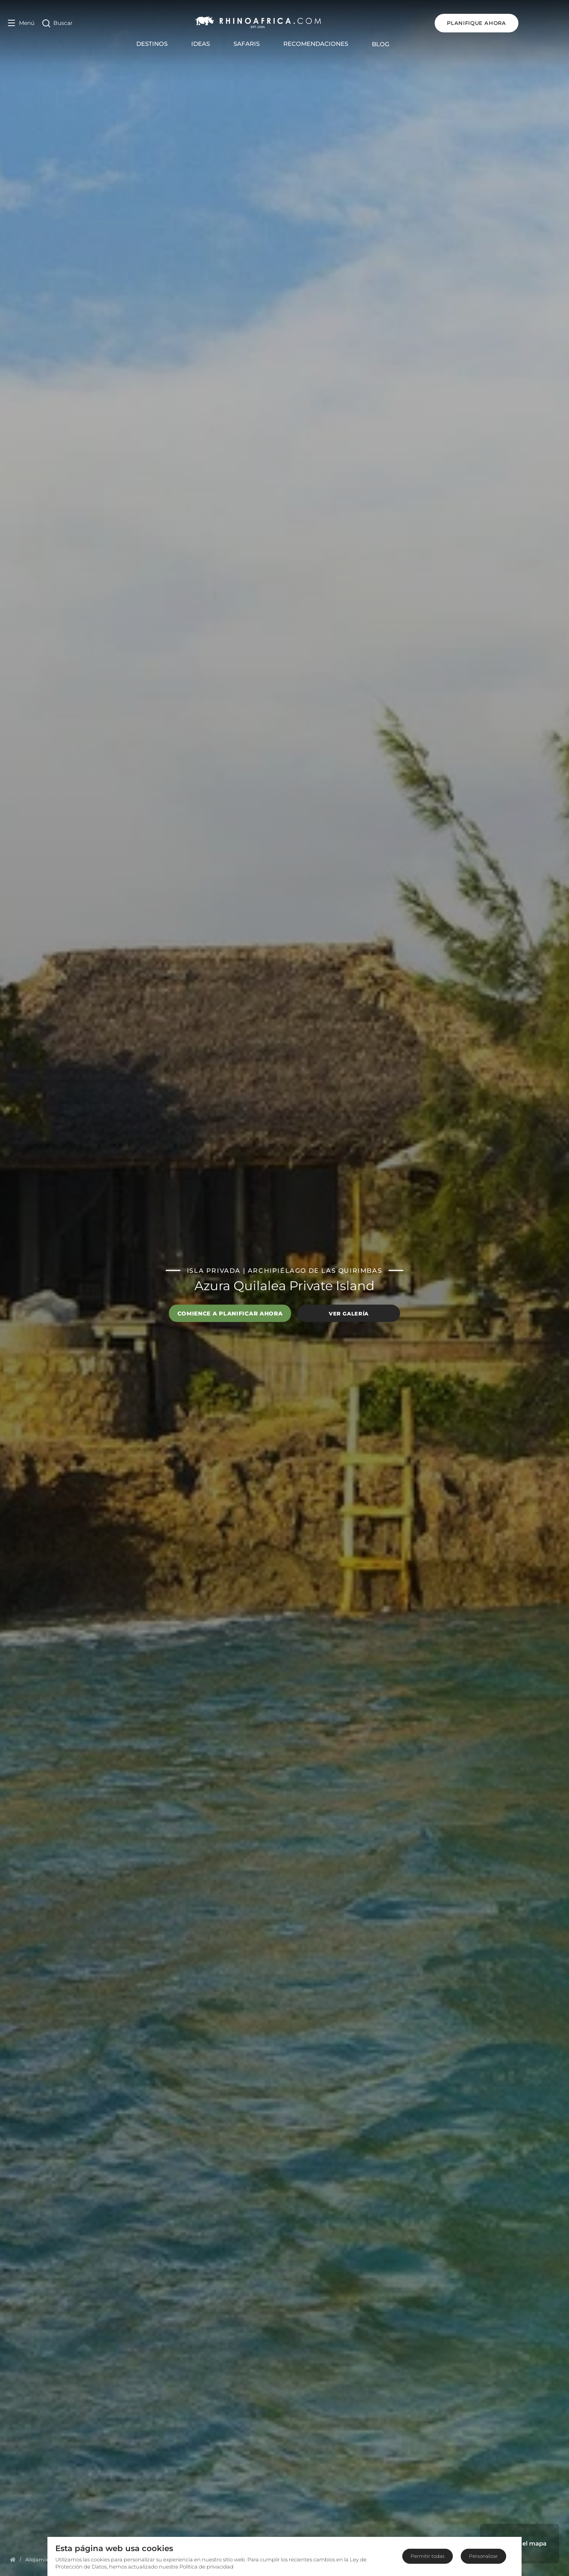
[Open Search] (57, 23)
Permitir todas (428, 2556)
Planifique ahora (519, 23)
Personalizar (483, 2556)
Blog (402, 44)
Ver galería (349, 1313)
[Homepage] (13, 2559)
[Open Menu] (21, 23)
